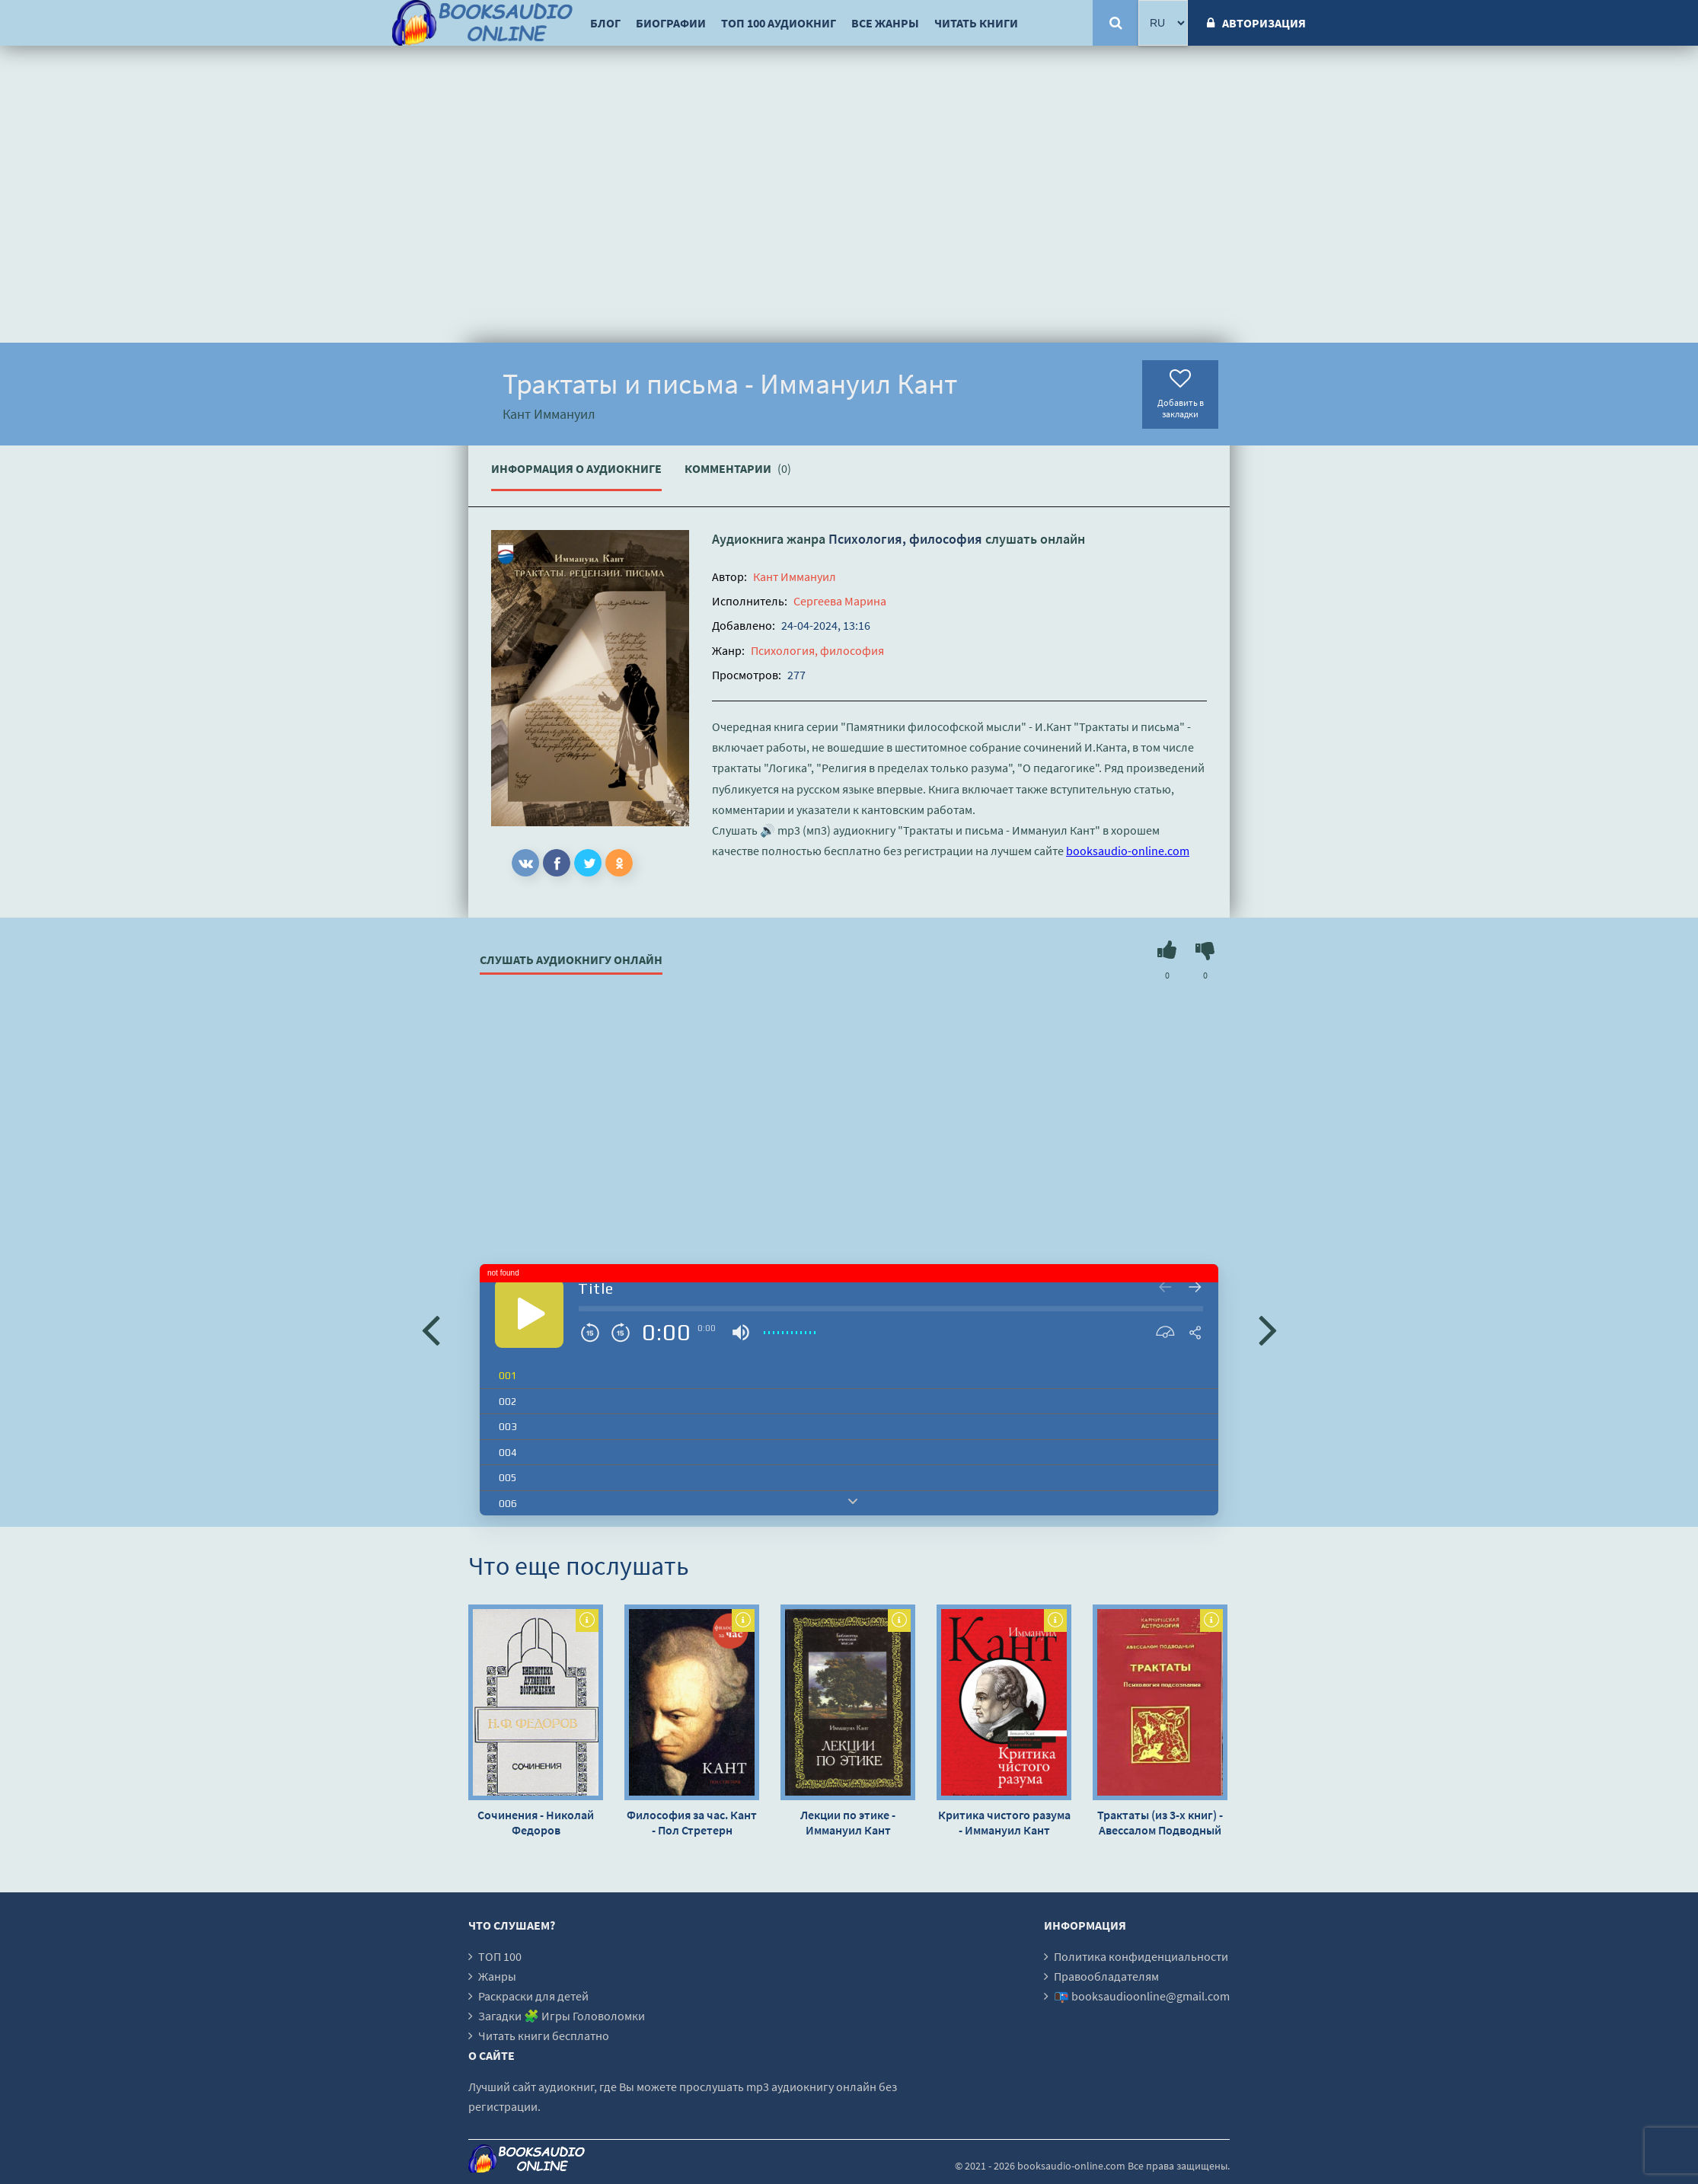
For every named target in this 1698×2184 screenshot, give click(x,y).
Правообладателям (1106, 1976)
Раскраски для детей (533, 1996)
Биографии (671, 22)
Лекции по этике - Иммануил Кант (847, 1822)
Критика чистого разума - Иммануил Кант (1004, 1822)
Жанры (497, 1976)
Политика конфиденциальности (1141, 1956)
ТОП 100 (500, 1956)
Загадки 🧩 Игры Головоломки (561, 2015)
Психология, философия (905, 539)
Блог (605, 22)
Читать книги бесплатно (543, 2035)
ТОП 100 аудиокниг (778, 22)
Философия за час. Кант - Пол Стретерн (692, 1822)
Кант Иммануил (794, 576)
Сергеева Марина (839, 600)
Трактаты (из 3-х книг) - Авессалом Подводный (1160, 1822)
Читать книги (976, 22)
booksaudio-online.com (1127, 850)
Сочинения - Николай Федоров (535, 1822)
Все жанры (885, 22)
